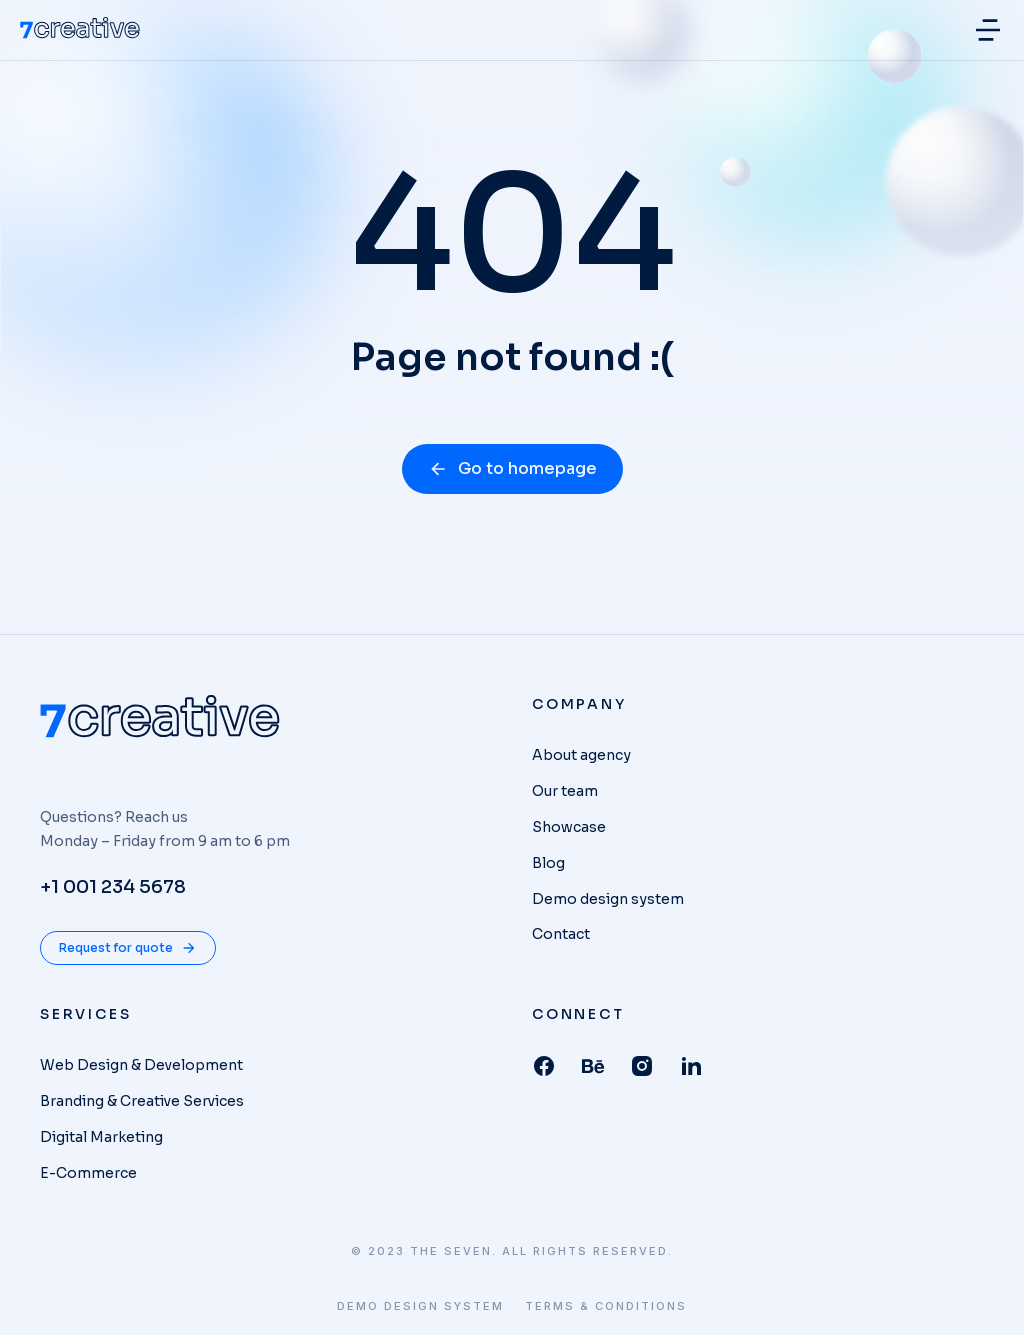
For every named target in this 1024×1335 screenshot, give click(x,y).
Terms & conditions (606, 1306)
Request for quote (128, 948)
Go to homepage (512, 468)
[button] (988, 30)
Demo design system (420, 1306)
